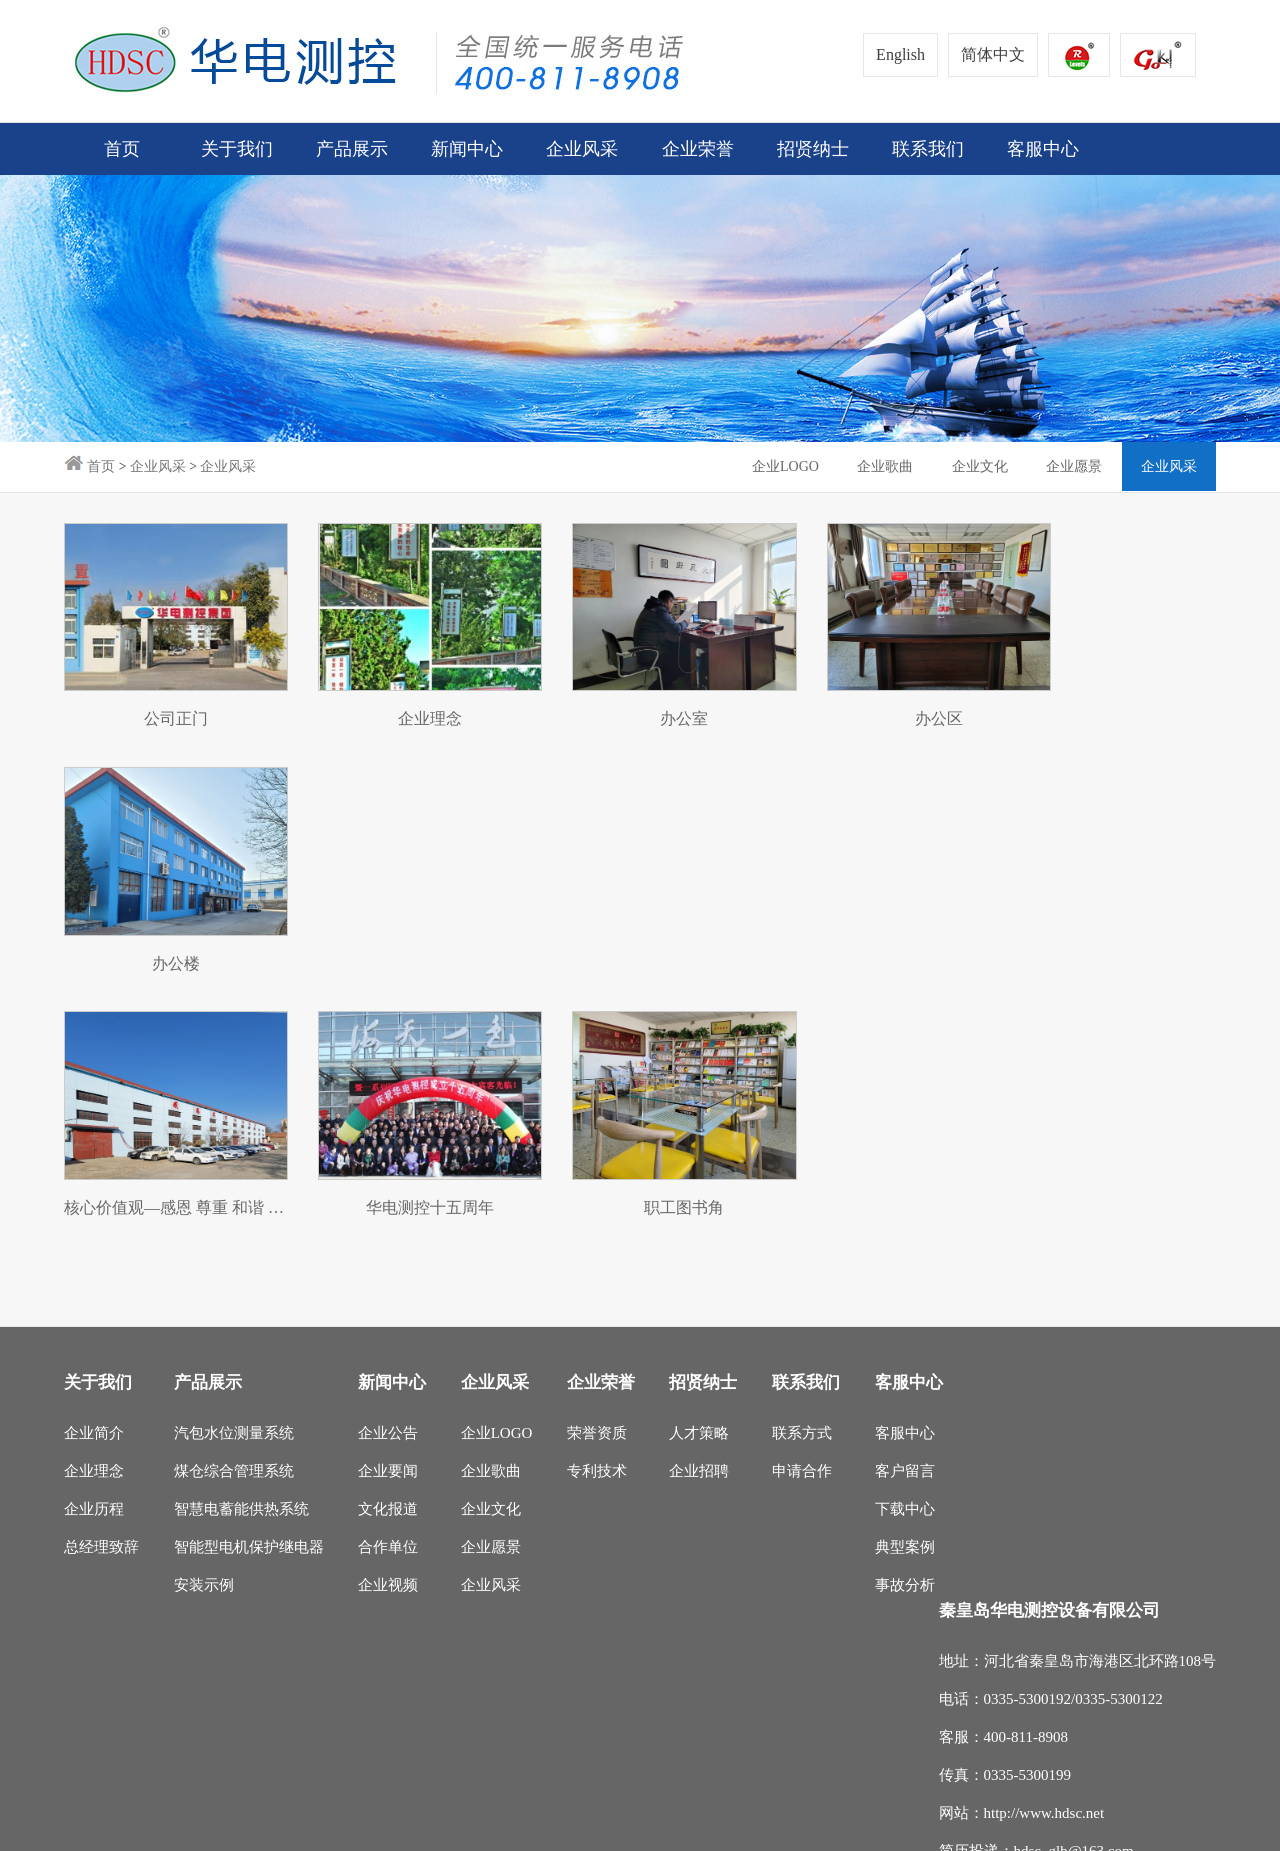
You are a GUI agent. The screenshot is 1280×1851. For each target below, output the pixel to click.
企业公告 (388, 1163)
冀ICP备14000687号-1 (418, 1824)
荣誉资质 (597, 1163)
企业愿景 (1072, 466)
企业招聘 (699, 1201)
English (900, 54)
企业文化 (976, 466)
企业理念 (94, 1201)
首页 (122, 149)
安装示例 (204, 1315)
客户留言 (905, 1201)
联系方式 (802, 1163)
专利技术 (597, 1201)
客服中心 (905, 1163)
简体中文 (993, 54)
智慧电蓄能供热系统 (241, 1239)
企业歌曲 (880, 466)
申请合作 (802, 1201)
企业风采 (158, 466)
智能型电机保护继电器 (249, 1277)
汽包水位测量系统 (234, 1163)
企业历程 (94, 1239)
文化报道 (388, 1239)
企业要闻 (388, 1201)
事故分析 (905, 1315)
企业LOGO (778, 466)
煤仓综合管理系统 (234, 1201)
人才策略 (699, 1163)
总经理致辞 (101, 1277)
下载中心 (905, 1239)
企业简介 (94, 1163)
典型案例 (905, 1277)
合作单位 (388, 1277)
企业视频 (388, 1315)
